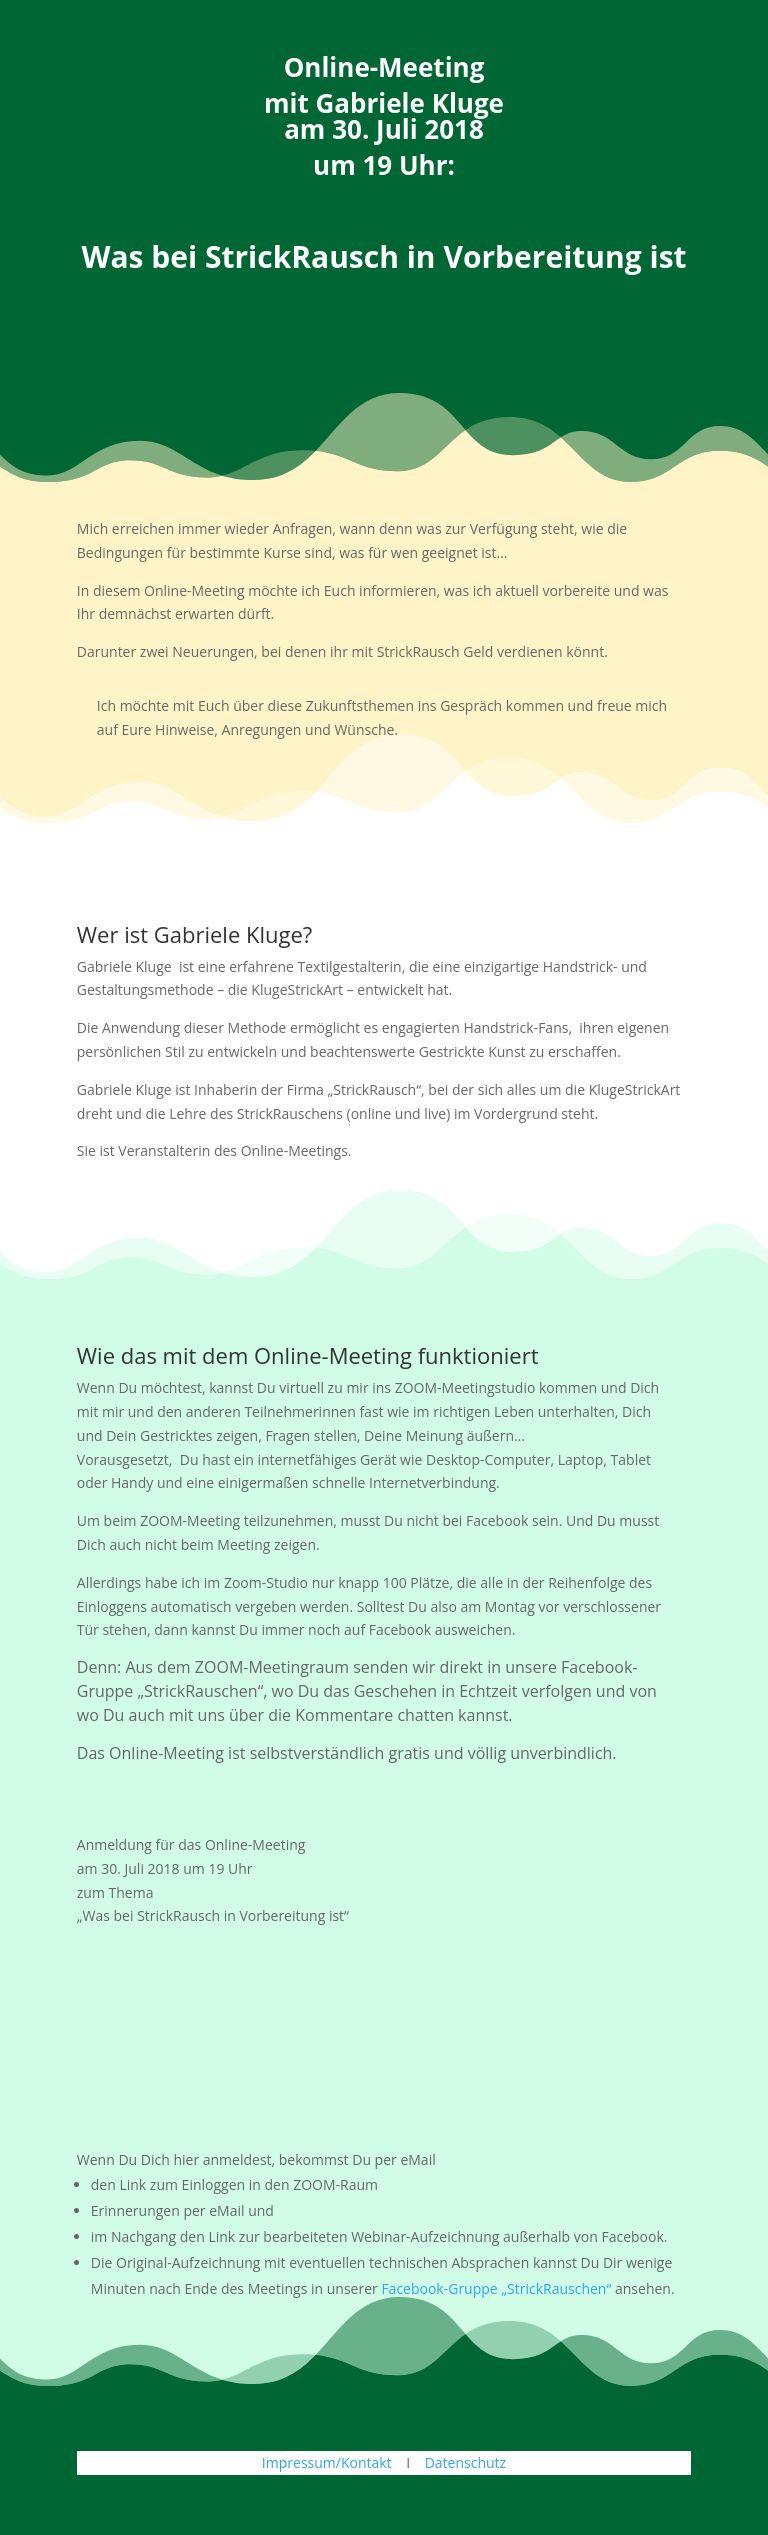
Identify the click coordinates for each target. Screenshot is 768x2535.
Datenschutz (465, 2462)
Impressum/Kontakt (327, 2462)
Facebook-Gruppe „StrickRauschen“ (496, 2288)
